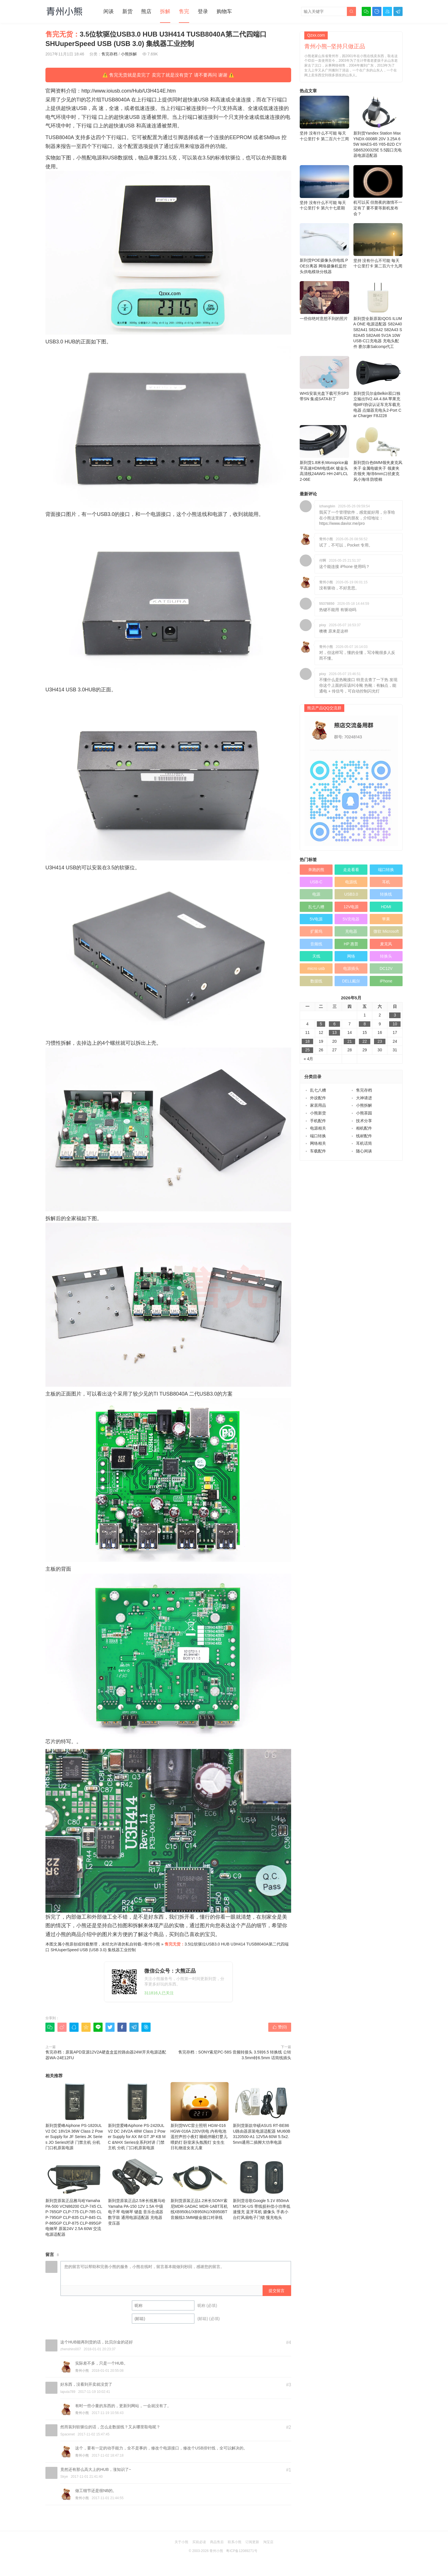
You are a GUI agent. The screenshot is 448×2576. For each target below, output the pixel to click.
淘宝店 (268, 2542)
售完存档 (109, 54)
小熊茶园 (364, 1113)
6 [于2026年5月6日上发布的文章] (334, 1024)
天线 (316, 956)
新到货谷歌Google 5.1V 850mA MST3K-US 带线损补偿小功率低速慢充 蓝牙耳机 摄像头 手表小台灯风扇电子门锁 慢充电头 (262, 2188)
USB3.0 (351, 894)
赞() (280, 2027)
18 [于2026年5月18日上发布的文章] (307, 1041)
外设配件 (318, 1098)
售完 (184, 11)
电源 (316, 894)
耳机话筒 (364, 1143)
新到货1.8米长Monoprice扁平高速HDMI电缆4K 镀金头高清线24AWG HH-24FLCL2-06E (324, 453)
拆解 (165, 11)
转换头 (386, 956)
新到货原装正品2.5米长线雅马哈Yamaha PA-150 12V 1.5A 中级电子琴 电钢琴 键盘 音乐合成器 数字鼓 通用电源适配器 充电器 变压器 (137, 2191)
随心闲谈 (364, 1151)
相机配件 (364, 1128)
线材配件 (364, 1136)
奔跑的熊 (316, 869)
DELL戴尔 (351, 981)
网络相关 (318, 1143)
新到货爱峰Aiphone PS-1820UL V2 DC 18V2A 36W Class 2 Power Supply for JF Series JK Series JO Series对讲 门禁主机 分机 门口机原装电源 (74, 2116)
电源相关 (318, 1128)
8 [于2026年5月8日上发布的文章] (364, 1024)
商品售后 (217, 2542)
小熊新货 (318, 1113)
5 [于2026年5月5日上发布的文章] (321, 1024)
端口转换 (386, 869)
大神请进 (364, 1098)
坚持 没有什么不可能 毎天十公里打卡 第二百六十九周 (378, 246)
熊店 (146, 11)
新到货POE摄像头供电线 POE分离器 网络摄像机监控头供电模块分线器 (324, 248)
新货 (127, 11)
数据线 (316, 981)
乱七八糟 (316, 906)
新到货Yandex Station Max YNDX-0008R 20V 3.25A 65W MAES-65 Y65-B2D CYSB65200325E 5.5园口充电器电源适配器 (378, 127)
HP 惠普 (351, 944)
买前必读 (199, 2542)
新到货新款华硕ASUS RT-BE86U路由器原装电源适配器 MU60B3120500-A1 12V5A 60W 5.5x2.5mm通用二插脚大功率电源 (262, 2113)
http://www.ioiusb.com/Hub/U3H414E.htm (128, 91)
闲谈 (108, 11)
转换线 (386, 894)
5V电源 (316, 919)
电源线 (351, 882)
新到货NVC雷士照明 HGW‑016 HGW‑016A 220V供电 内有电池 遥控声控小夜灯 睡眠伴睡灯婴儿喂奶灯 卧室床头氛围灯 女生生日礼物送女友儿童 (200, 2116)
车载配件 (318, 1151)
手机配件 (318, 1120)
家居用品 (318, 1105)
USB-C (316, 882)
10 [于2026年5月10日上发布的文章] (395, 1024)
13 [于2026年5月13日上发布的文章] (334, 1032)
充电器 (351, 931)
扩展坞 (316, 931)
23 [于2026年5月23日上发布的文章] (379, 1041)
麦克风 (386, 944)
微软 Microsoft (386, 931)
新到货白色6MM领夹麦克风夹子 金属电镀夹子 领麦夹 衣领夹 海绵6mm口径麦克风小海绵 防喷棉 (378, 453)
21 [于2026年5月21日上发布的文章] (349, 1041)
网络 (351, 956)
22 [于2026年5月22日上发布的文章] (364, 1041)
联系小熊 (234, 2542)
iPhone (386, 981)
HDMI (386, 906)
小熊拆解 (129, 54)
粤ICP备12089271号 (241, 2551)
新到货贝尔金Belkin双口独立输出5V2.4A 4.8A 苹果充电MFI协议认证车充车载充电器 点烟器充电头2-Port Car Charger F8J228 (378, 387)
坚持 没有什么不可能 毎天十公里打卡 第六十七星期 (324, 188)
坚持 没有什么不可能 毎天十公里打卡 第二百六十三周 (324, 118)
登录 (203, 11)
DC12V (386, 968)
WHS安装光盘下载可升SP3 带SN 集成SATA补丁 (324, 378)
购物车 (224, 11)
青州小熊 (152, 1944)
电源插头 (351, 968)
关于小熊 (181, 2542)
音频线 (316, 944)
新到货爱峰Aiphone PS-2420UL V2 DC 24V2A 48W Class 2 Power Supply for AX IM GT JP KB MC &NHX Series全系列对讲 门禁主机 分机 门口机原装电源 (137, 2116)
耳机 (386, 882)
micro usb (316, 968)
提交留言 (277, 2290)
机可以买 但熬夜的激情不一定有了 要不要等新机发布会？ (378, 190)
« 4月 (308, 1058)
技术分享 (364, 1120)
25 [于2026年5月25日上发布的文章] (307, 1050)
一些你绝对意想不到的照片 (324, 301)
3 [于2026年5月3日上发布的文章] (395, 1015)
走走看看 (351, 869)
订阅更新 (252, 2542)
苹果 (386, 919)
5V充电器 (351, 919)
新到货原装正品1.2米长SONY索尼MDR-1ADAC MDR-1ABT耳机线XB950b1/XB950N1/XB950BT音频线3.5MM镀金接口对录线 (200, 2188)
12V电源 (351, 906)
